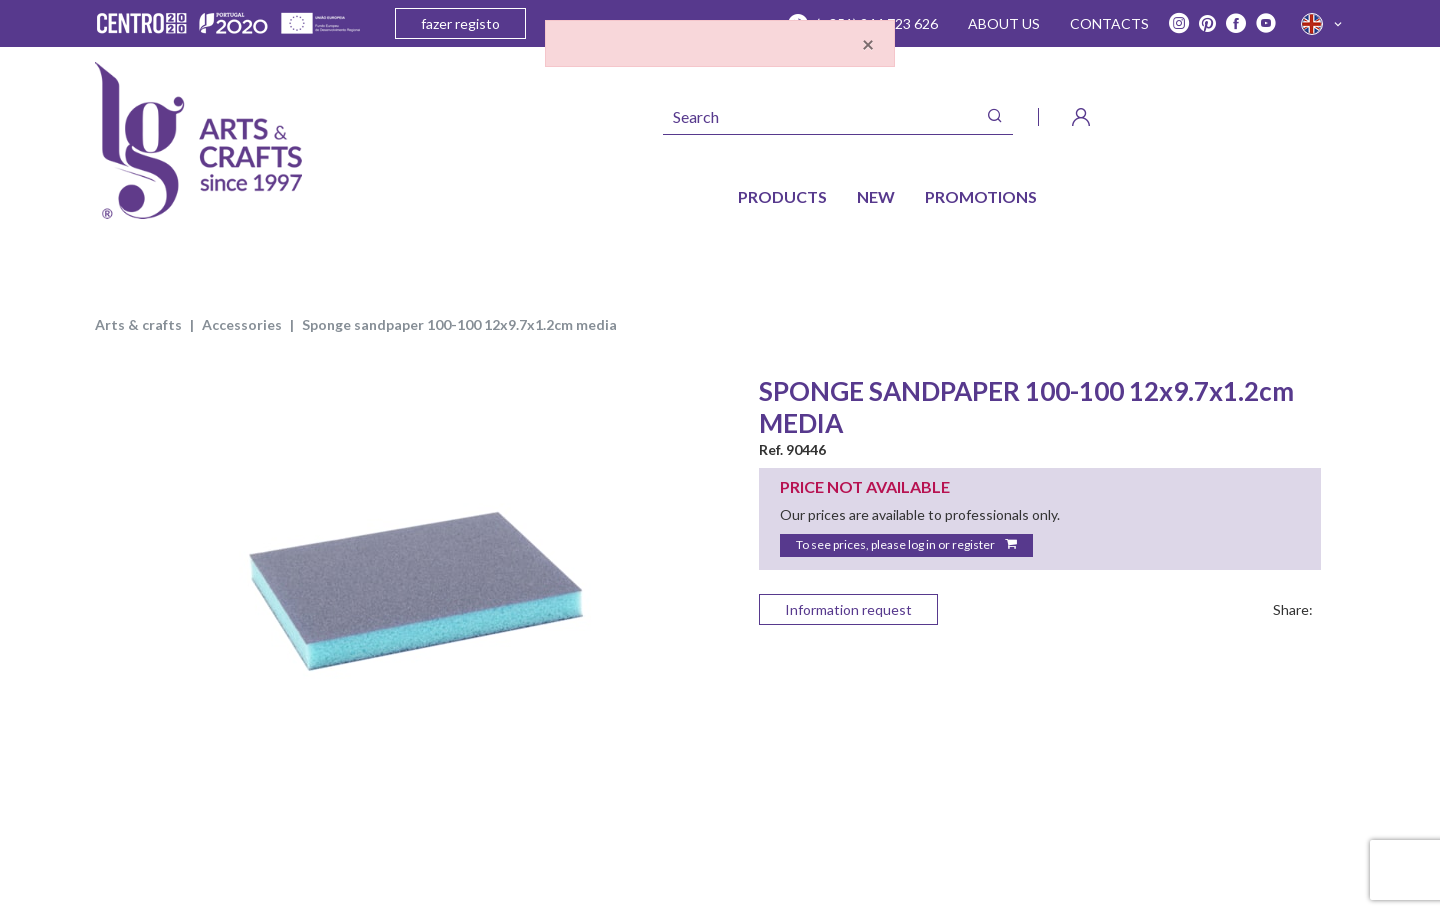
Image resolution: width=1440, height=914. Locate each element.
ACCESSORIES (242, 324)
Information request (848, 609)
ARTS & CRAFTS (138, 324)
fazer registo (460, 23)
